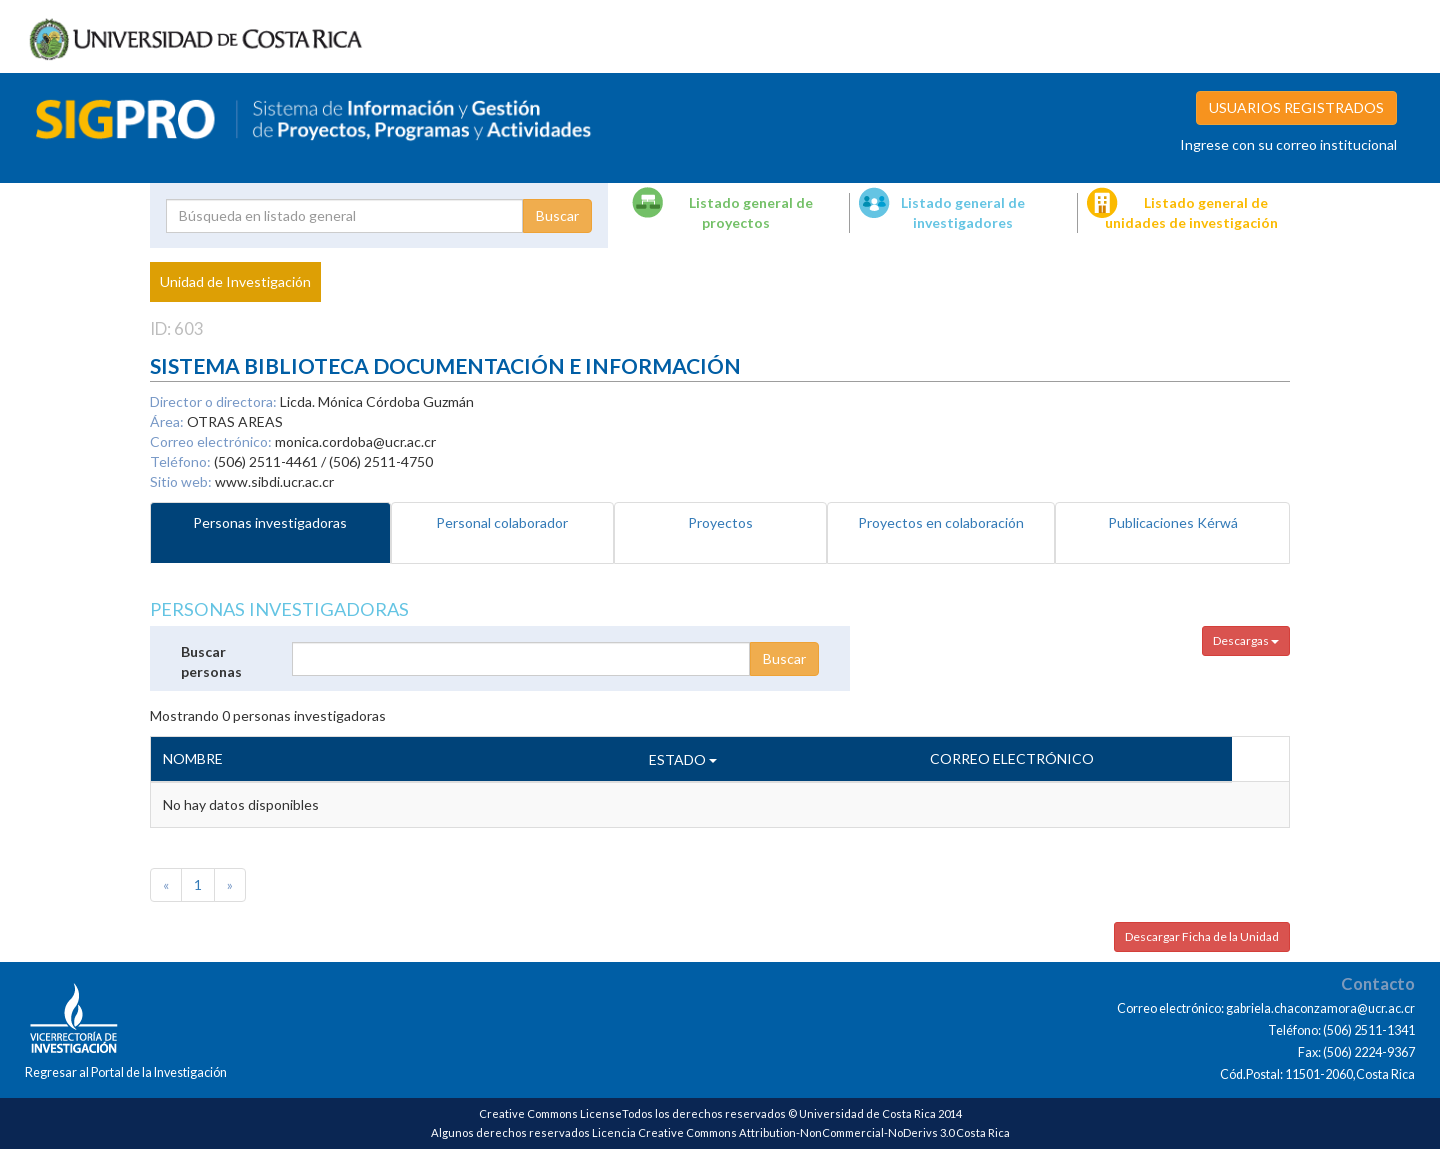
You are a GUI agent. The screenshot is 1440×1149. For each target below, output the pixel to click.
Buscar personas (211, 661)
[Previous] (166, 885)
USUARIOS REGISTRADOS (1296, 107)
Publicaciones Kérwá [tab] (1173, 522)
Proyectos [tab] (720, 522)
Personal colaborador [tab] (502, 522)
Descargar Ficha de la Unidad (1202, 936)
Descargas (1246, 640)
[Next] (230, 885)
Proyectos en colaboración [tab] (941, 522)
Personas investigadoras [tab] (270, 522)
